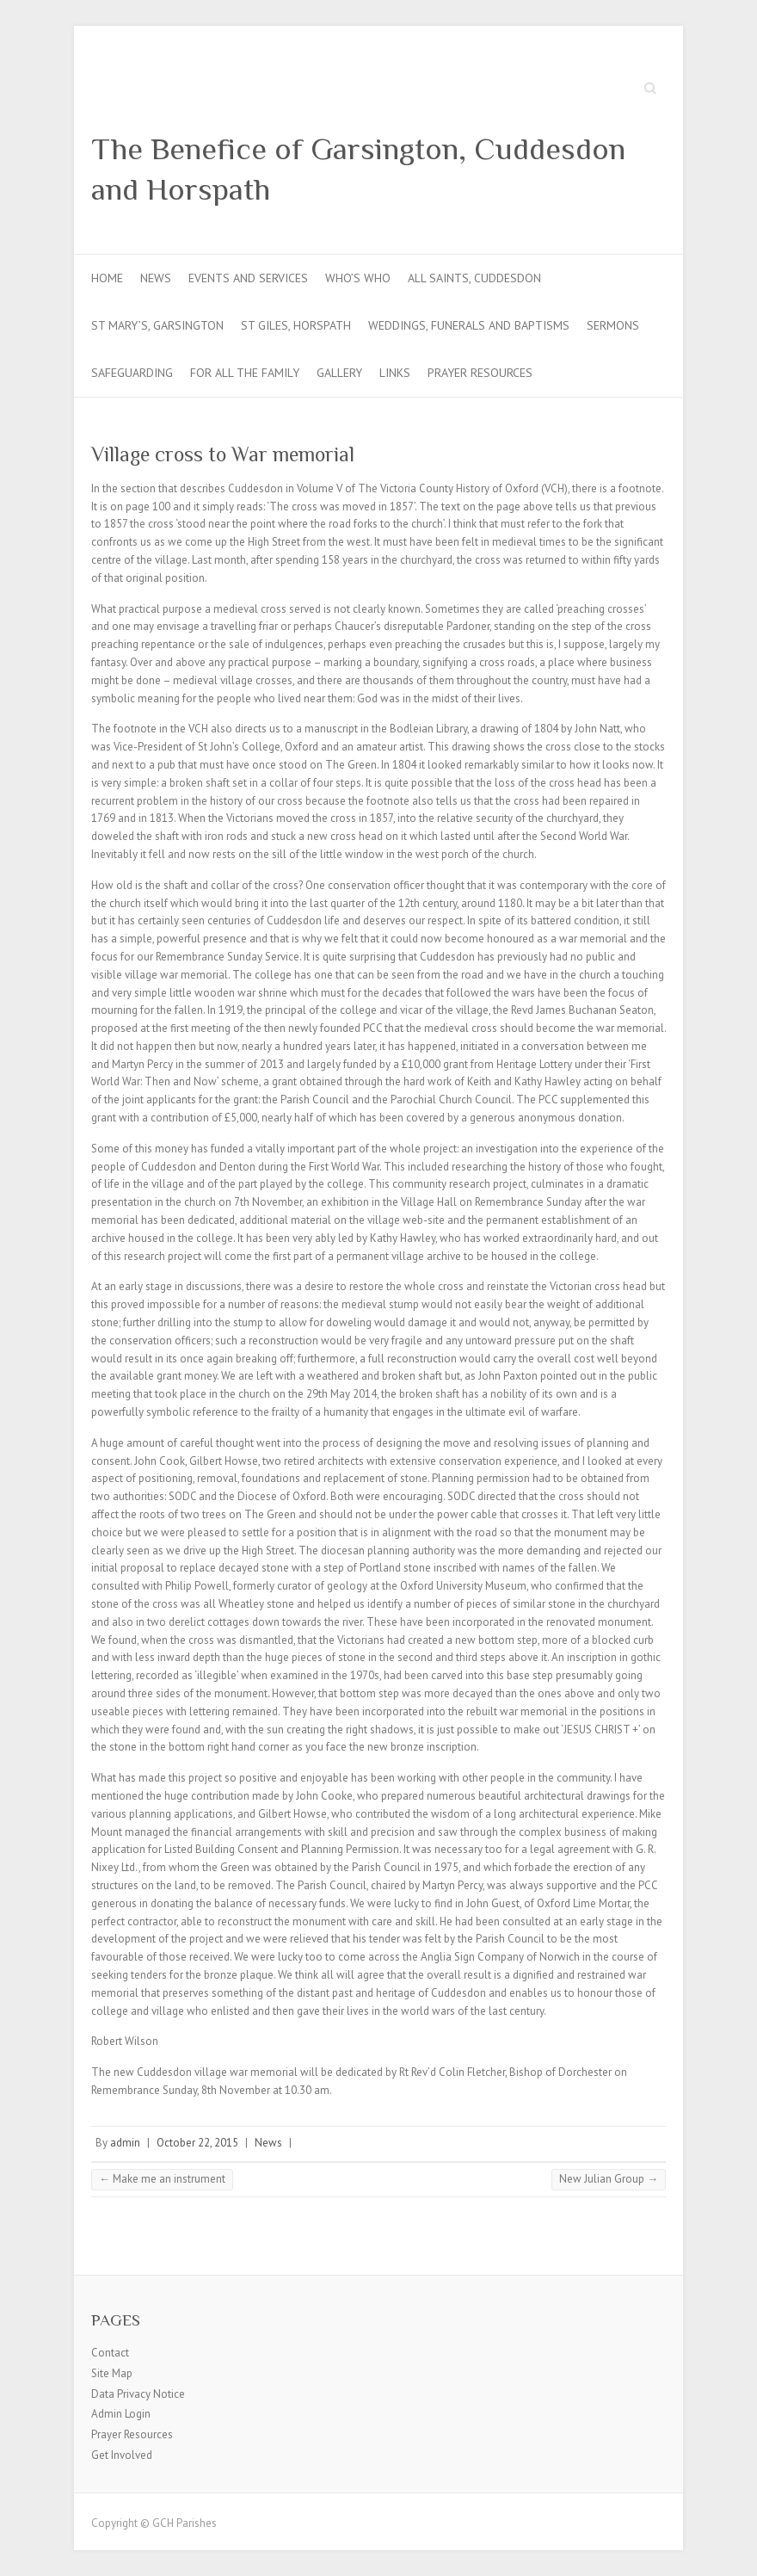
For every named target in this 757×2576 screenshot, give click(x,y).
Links (394, 372)
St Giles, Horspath (296, 325)
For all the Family (244, 372)
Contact (110, 2352)
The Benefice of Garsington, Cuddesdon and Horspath (358, 169)
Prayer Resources (480, 372)
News (155, 278)
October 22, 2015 (197, 2142)
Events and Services (248, 278)
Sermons (613, 325)
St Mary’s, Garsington (157, 325)
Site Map (111, 2373)
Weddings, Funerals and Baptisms (468, 325)
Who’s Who (358, 278)
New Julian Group (608, 2178)
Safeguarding (132, 372)
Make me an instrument (162, 2178)
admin (125, 2142)
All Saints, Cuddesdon (474, 278)
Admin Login (121, 2413)
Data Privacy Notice (138, 2394)
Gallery (339, 372)
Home (107, 278)
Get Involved (121, 2455)
